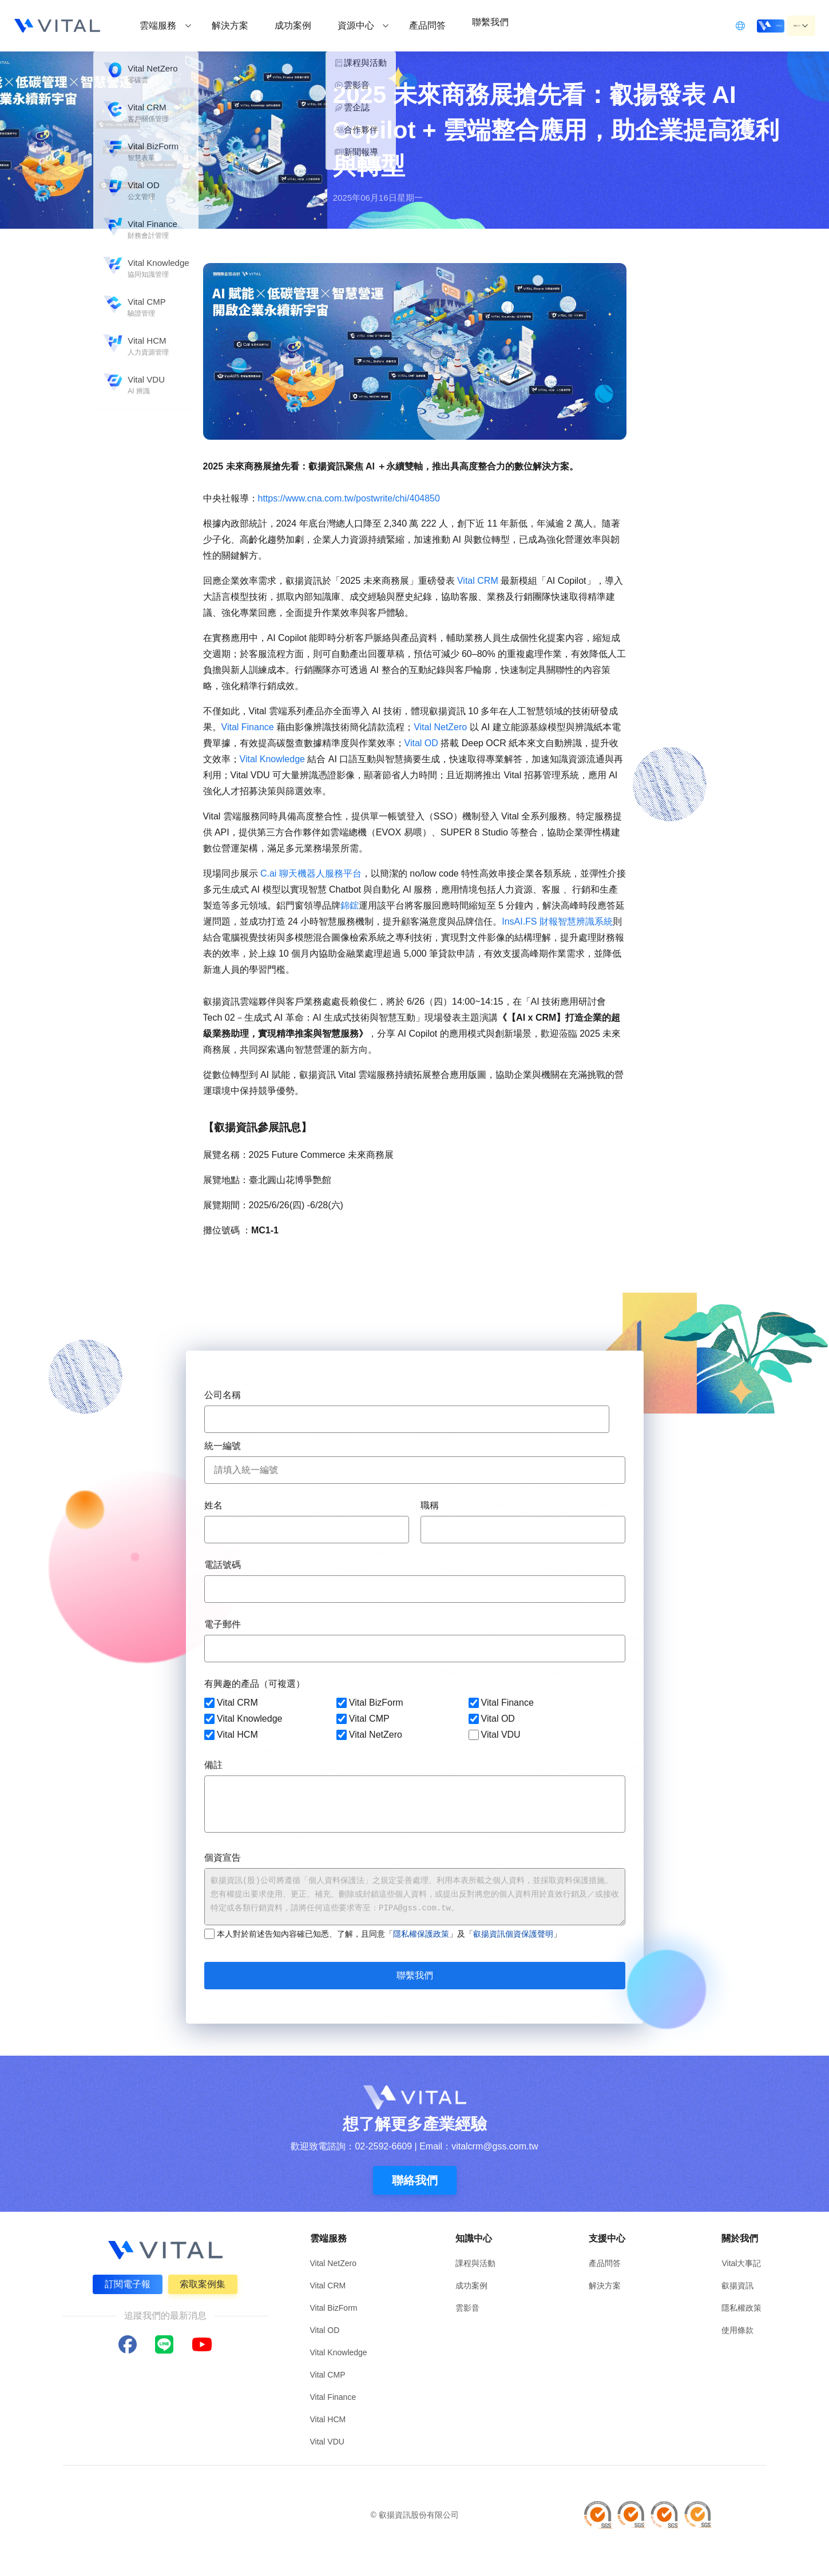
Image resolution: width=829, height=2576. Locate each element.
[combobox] (406, 1419)
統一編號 (222, 1446)
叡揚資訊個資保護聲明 (513, 1933)
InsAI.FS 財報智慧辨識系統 (557, 921)
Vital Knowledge (272, 759)
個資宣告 (222, 1857)
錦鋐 (349, 905)
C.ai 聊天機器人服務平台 (310, 873)
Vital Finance (249, 727)
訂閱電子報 (125, 2282)
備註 (213, 1765)
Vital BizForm (369, 1703)
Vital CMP (362, 1719)
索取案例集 (205, 2282)
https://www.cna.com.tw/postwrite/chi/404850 (349, 498)
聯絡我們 (415, 2180)
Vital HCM (231, 1735)
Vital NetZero (440, 727)
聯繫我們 (414, 1975)
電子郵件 (222, 1624)
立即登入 (724, 25)
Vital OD (421, 743)
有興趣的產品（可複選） (254, 1684)
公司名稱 (222, 1395)
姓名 (213, 1505)
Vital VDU (494, 1735)
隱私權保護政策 (421, 1933)
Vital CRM (477, 581)
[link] (349, 498)
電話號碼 (222, 1565)
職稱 (430, 1505)
